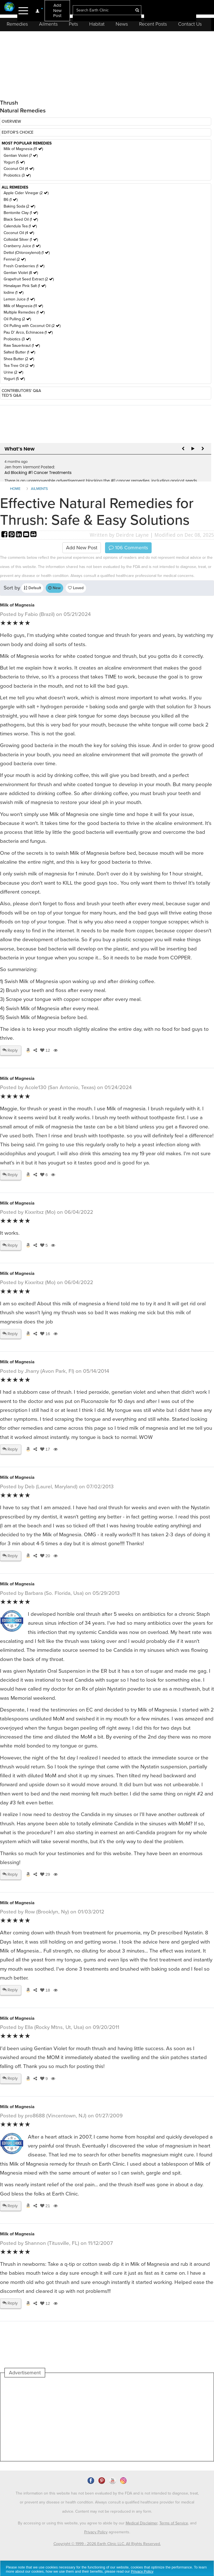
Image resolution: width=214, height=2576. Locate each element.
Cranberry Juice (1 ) (22, 246)
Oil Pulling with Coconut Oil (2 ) (32, 325)
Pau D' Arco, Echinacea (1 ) (28, 332)
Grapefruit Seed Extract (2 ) (29, 279)
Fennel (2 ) (15, 259)
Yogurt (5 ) (14, 162)
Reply (10, 1050)
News (122, 24)
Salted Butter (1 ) (19, 352)
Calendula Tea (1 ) (20, 226)
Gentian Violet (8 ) (21, 272)
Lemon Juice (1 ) (19, 299)
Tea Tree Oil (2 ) (19, 365)
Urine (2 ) (13, 372)
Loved (76, 588)
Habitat (96, 24)
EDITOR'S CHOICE (17, 132)
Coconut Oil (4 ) (19, 168)
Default (32, 588)
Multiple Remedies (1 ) (24, 312)
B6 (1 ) (11, 199)
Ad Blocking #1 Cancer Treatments (38, 472)
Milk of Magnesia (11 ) (23, 148)
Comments (128, 548)
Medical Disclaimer (141, 2523)
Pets (73, 24)
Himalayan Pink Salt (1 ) (25, 285)
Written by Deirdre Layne (119, 535)
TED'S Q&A (11, 395)
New (54, 588)
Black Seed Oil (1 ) (21, 219)
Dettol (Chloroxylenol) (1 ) (27, 252)
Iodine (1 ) (13, 292)
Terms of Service (173, 2523)
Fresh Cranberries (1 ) (24, 266)
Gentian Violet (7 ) (21, 155)
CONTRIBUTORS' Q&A (21, 390)
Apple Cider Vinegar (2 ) (26, 193)
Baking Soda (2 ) (19, 206)
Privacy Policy (96, 2532)
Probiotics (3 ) (17, 175)
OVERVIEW (11, 121)
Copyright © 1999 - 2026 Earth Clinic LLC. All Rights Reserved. (107, 2543)
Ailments (48, 24)
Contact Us (190, 24)
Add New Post (57, 10)
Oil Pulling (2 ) (17, 319)
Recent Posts (153, 24)
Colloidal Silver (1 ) (21, 239)
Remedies (17, 24)
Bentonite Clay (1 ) (21, 212)
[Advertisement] (106, 2419)
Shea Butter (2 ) (19, 359)
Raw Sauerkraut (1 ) (22, 345)
